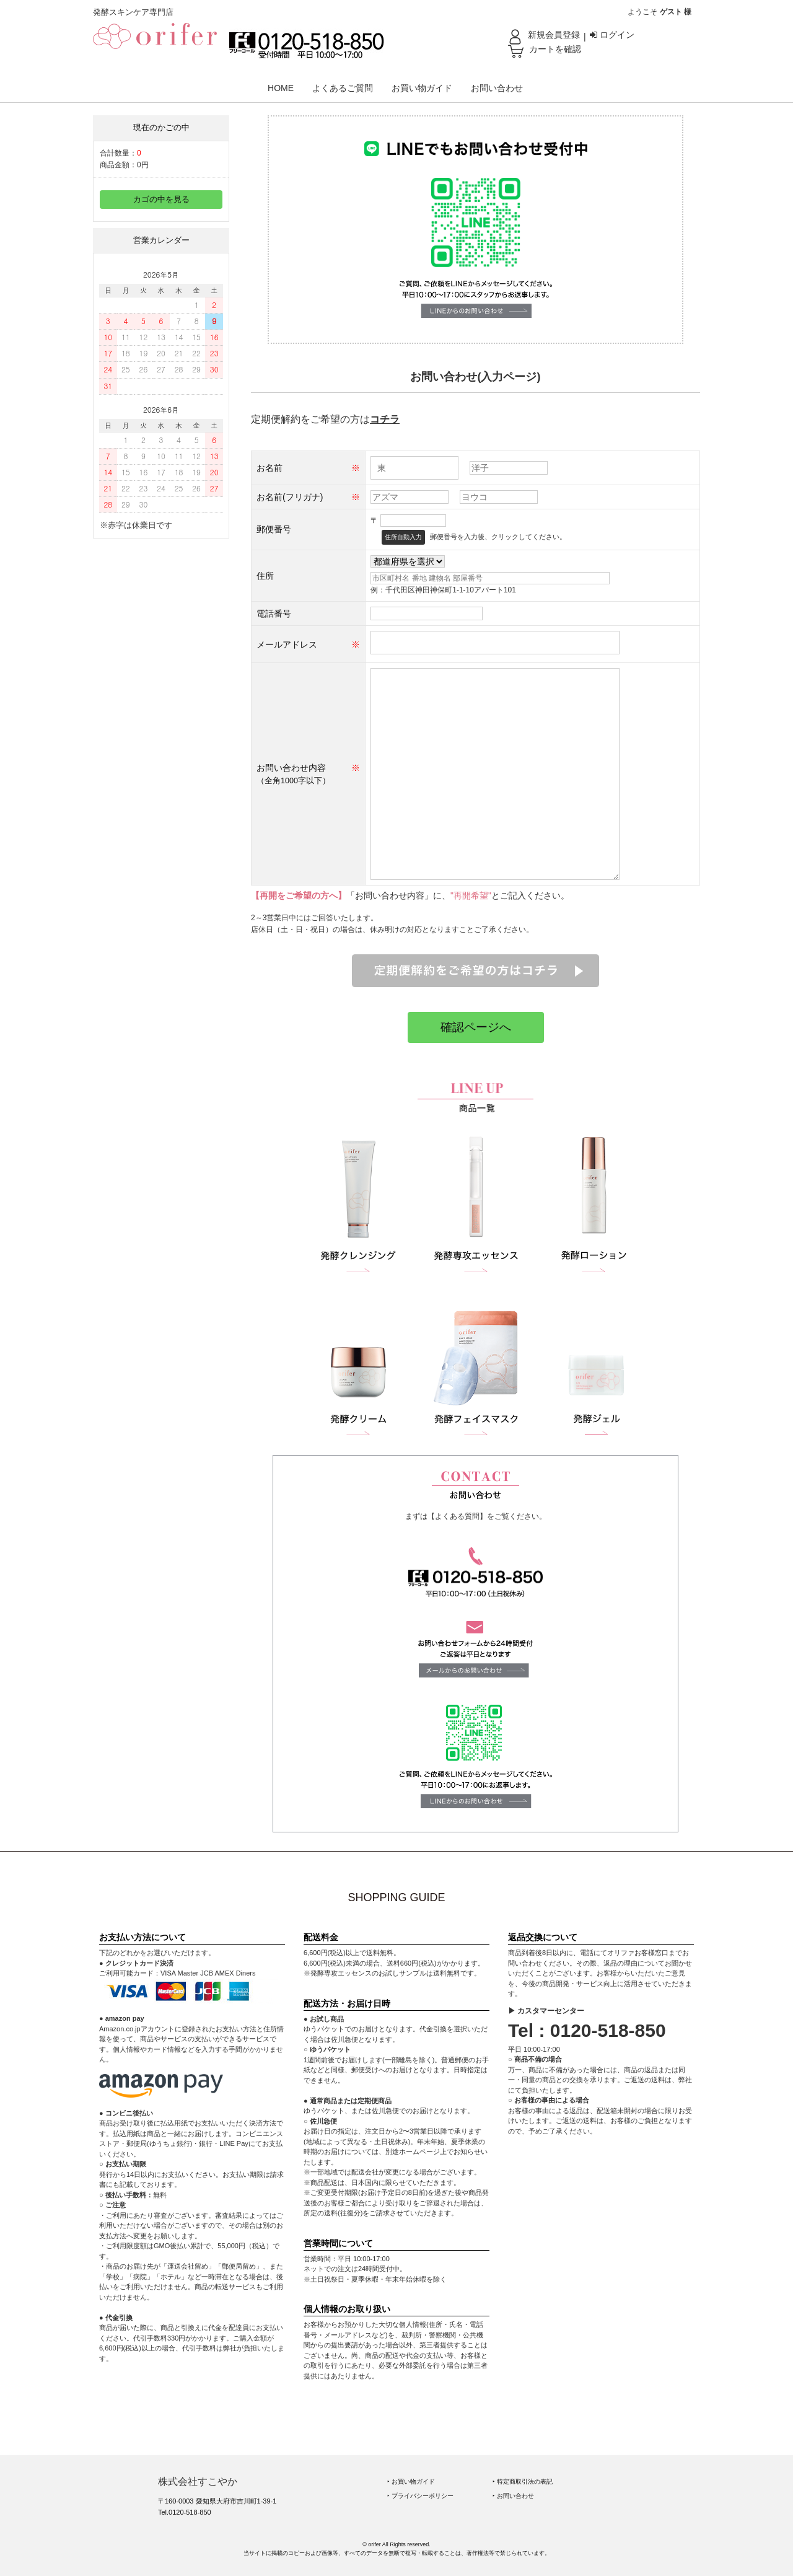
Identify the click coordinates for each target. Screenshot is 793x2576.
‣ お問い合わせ (513, 2495)
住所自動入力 (403, 537)
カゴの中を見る (161, 199)
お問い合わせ (497, 88)
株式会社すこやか (197, 2481)
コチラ (385, 419)
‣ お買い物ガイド (411, 2481)
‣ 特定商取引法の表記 (523, 2481)
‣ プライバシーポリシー (420, 2495)
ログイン (612, 35)
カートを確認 (555, 49)
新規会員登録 (554, 35)
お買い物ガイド (422, 88)
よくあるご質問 (342, 88)
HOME (281, 88)
